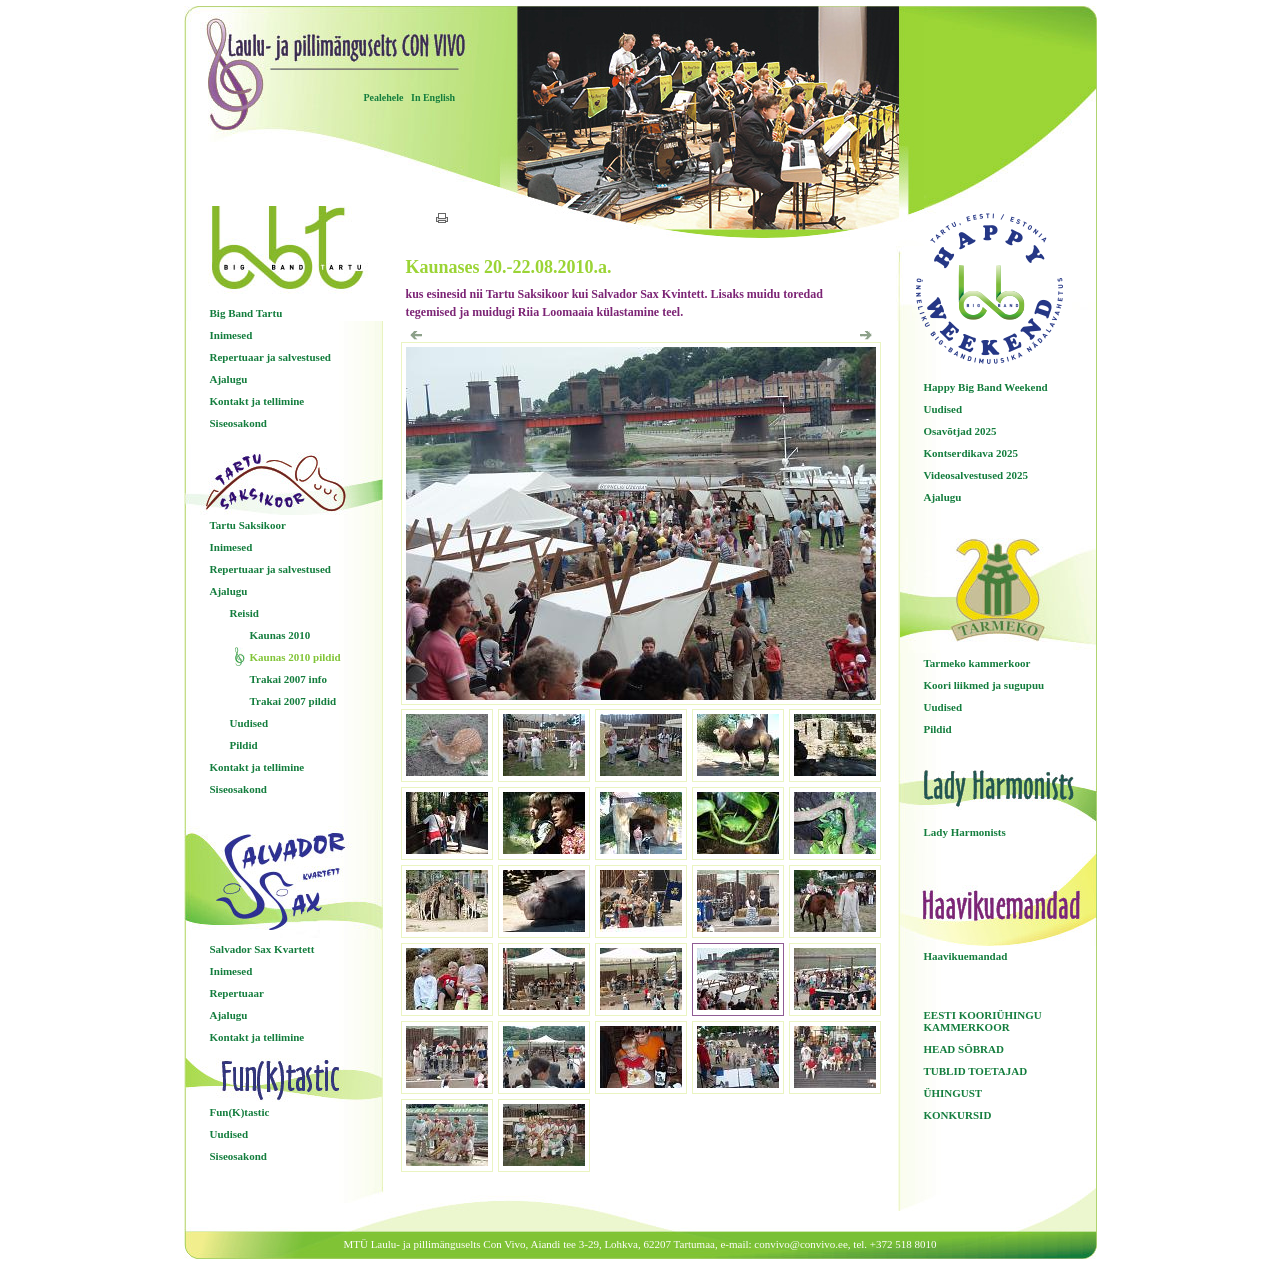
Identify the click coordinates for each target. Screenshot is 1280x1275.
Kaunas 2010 (280, 635)
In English (433, 97)
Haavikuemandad (966, 956)
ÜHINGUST (953, 1093)
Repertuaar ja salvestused (270, 357)
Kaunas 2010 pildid (295, 657)
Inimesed (231, 335)
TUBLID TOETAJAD (976, 1071)
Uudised (249, 723)
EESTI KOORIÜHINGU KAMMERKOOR (983, 1021)
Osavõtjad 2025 (960, 431)
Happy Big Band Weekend (986, 387)
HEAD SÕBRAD (964, 1049)
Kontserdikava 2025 (971, 453)
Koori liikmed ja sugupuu (984, 685)
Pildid (244, 745)
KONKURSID (958, 1115)
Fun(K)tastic (240, 1112)
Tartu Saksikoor (248, 525)
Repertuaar (237, 993)
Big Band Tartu (246, 313)
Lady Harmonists (965, 832)
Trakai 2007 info (288, 679)
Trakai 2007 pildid (293, 701)
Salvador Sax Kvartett (262, 949)
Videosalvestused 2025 (976, 475)
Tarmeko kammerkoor (977, 663)
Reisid (244, 613)
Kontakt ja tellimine (257, 401)
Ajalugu (229, 379)
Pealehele (384, 97)
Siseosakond (238, 423)
